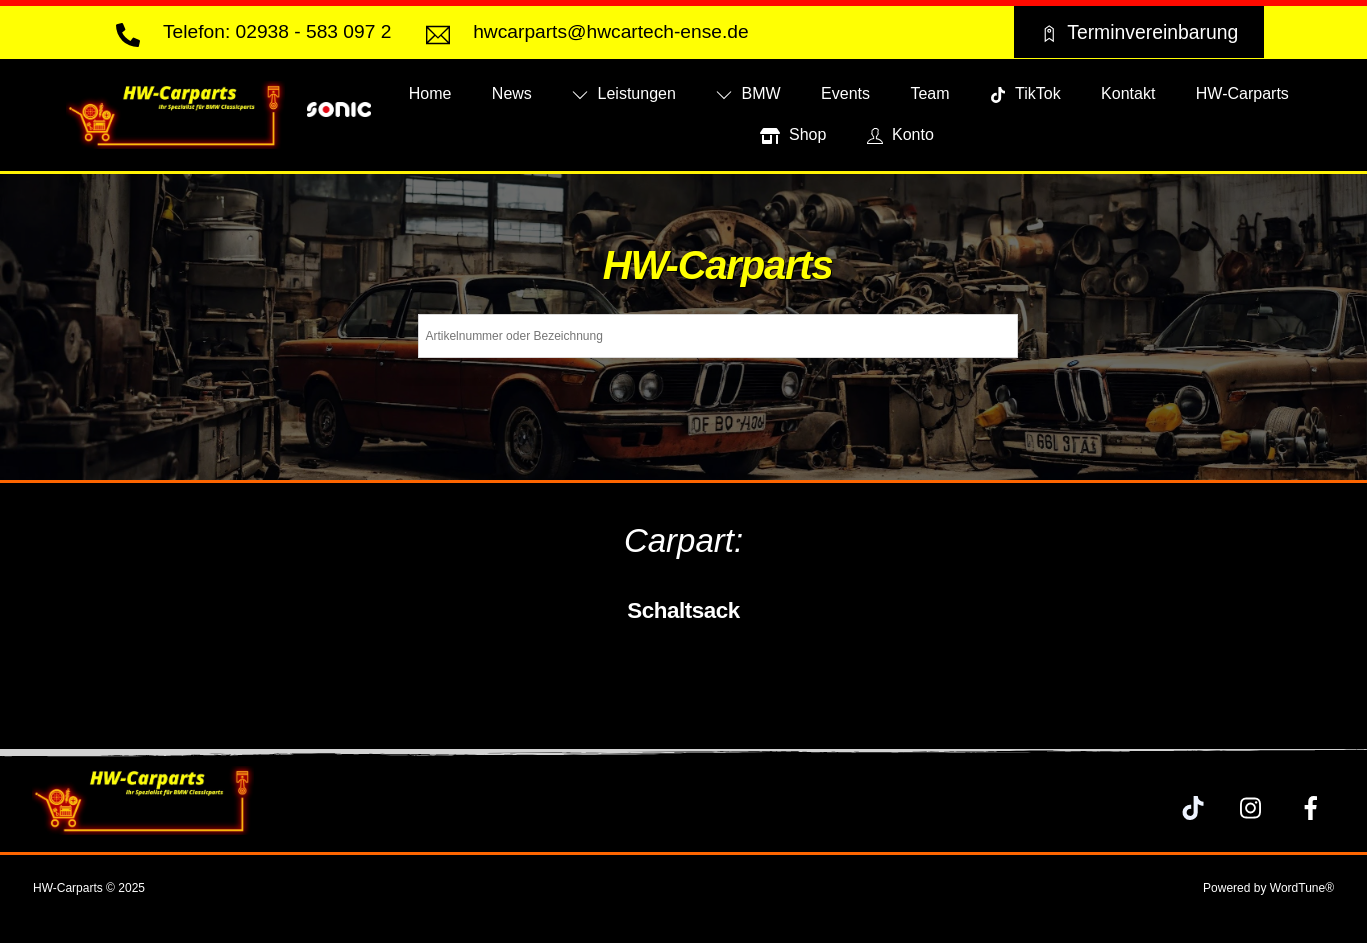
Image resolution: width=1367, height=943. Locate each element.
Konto (900, 134)
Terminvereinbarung (1138, 32)
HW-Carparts (1242, 93)
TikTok (1025, 93)
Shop (793, 134)
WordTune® (1302, 888)
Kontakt (1128, 93)
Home (430, 93)
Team (929, 93)
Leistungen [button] (624, 93)
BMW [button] (748, 93)
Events (845, 93)
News (512, 93)
